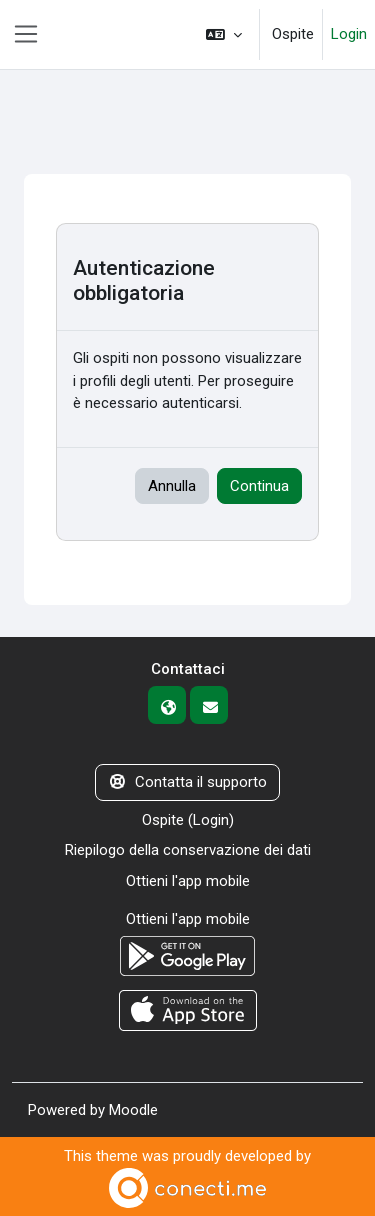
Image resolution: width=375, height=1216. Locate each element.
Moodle (133, 1110)
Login (349, 34)
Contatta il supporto (187, 782)
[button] (224, 34)
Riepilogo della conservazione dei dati (188, 850)
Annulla (172, 486)
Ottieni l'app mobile (188, 881)
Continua (259, 486)
